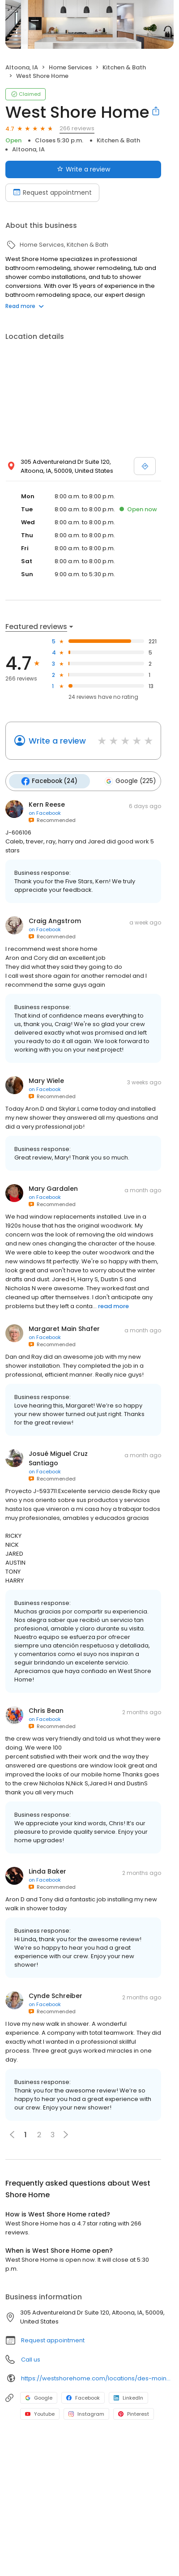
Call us (30, 2358)
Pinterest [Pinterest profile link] (133, 2413)
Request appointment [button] (53, 2339)
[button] (66, 2133)
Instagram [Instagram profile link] (86, 2413)
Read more (24, 306)
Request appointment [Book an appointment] (52, 192)
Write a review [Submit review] (83, 169)
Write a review (57, 740)
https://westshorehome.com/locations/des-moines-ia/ (97, 2377)
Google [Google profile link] (38, 2397)
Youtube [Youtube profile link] (40, 2413)
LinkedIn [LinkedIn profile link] (128, 2397)
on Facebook (45, 812)
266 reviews (77, 128)
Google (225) (128, 780)
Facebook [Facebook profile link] (83, 2397)
